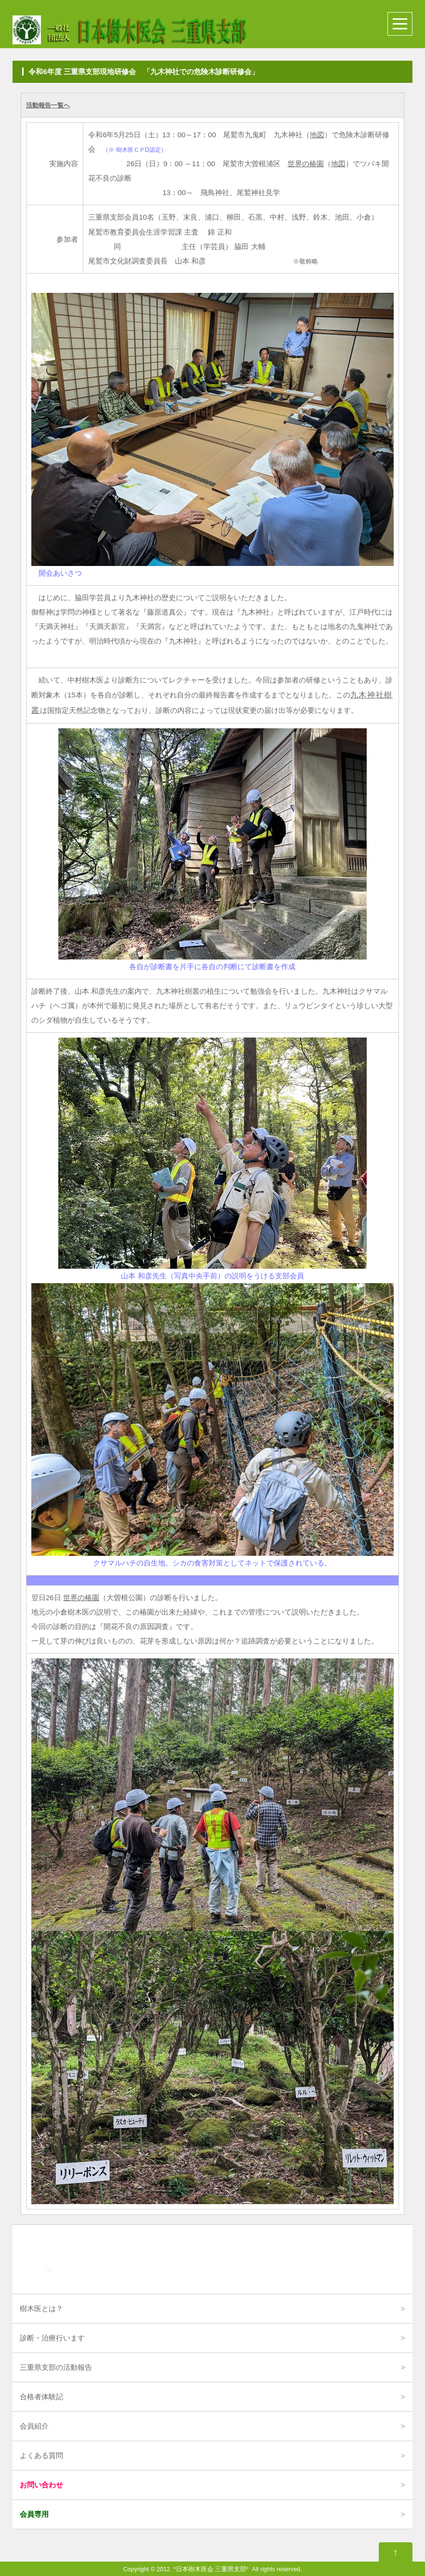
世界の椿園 (306, 163)
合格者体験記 (41, 2396)
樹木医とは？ (41, 2308)
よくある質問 (41, 2455)
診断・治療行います (52, 2338)
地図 (317, 135)
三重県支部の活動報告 (56, 2367)
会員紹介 (34, 2426)
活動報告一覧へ (48, 105)
